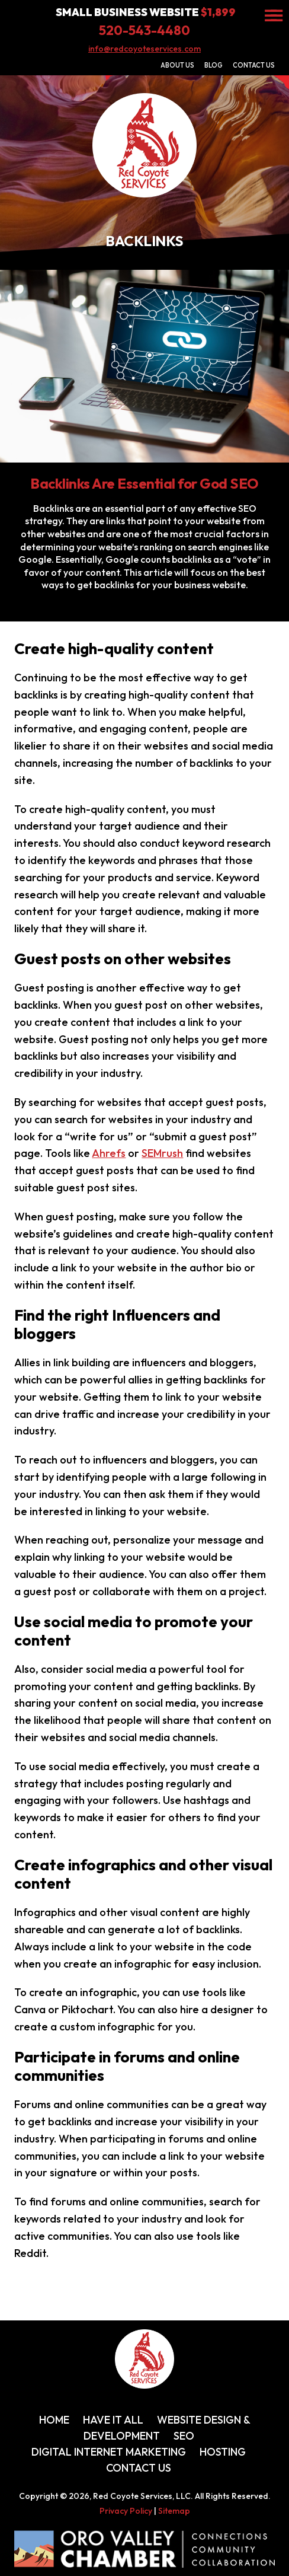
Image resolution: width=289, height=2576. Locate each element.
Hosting (223, 2452)
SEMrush (162, 1153)
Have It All (113, 2420)
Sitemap (174, 2510)
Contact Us (254, 65)
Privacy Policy (125, 2510)
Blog (213, 65)
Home (54, 2420)
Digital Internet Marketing (108, 2452)
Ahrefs (109, 1153)
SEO (184, 2436)
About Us (177, 65)
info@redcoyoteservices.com (144, 48)
